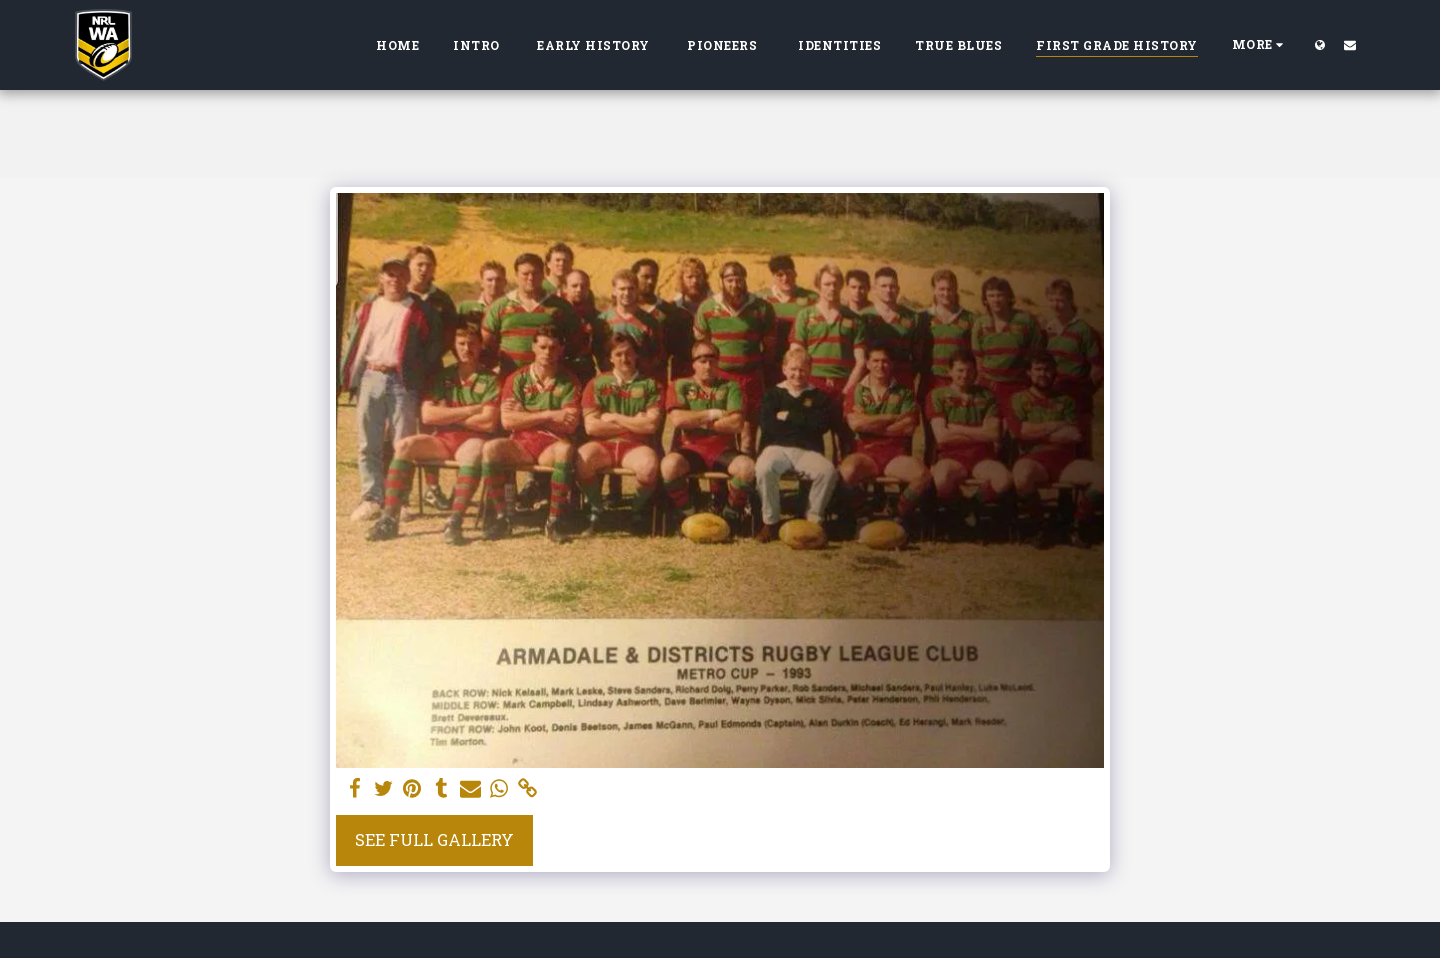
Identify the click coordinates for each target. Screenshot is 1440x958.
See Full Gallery (434, 839)
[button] (1350, 44)
